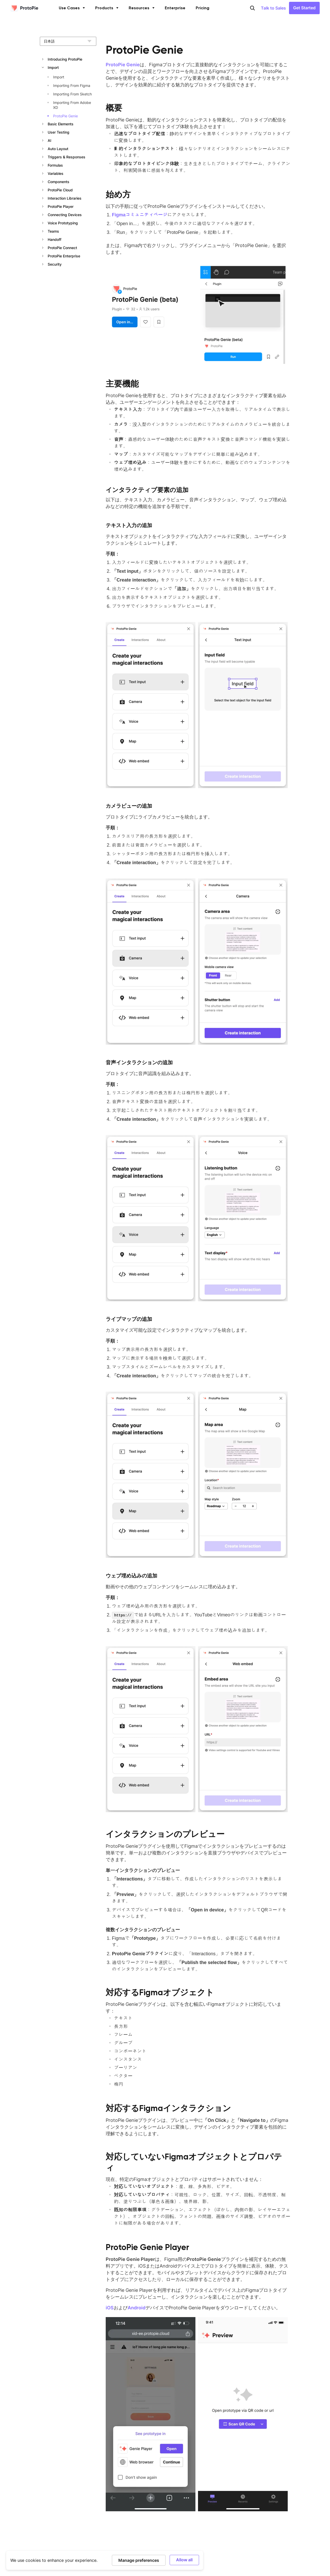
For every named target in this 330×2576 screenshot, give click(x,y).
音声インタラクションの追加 (139, 1062)
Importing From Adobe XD (72, 105)
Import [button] (53, 67)
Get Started (304, 8)
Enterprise (175, 8)
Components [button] (58, 181)
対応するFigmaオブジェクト (160, 1992)
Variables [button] (55, 173)
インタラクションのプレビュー (165, 1834)
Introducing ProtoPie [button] (65, 59)
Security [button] (55, 264)
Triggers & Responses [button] (66, 156)
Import (58, 77)
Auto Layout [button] (58, 148)
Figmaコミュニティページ (139, 214)
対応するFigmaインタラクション (168, 2108)
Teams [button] (53, 231)
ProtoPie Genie (65, 115)
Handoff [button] (54, 239)
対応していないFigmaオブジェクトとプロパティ (194, 2162)
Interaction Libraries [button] (64, 198)
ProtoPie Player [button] (60, 206)
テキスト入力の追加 (129, 525)
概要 (114, 108)
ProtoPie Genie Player (147, 2247)
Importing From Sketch (72, 94)
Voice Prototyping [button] (63, 222)
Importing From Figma (71, 85)
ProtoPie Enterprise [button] (64, 255)
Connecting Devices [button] (65, 214)
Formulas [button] (55, 165)
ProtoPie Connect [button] (62, 247)
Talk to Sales (273, 8)
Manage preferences (138, 2560)
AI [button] (49, 140)
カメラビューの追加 (129, 806)
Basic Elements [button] (60, 123)
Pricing (202, 8)
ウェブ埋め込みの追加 (131, 1575)
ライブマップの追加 (129, 1319)
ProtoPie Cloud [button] (60, 189)
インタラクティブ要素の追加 (147, 490)
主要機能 (122, 384)
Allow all (184, 2560)
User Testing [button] (58, 132)
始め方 (118, 194)
